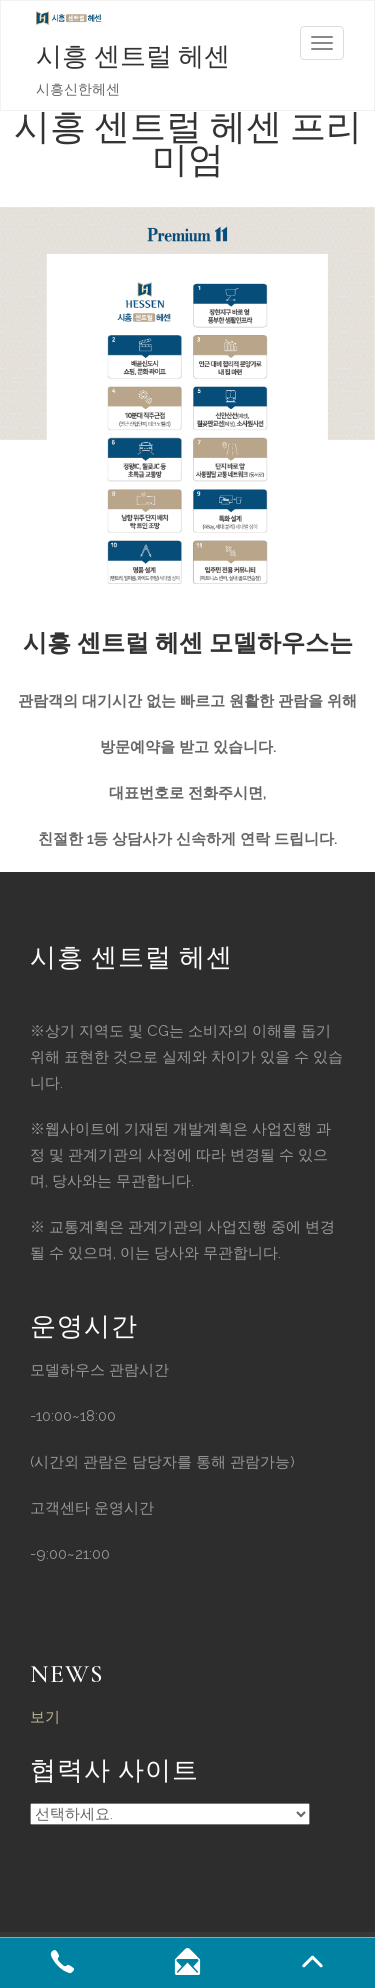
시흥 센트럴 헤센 (133, 56)
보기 (45, 1717)
